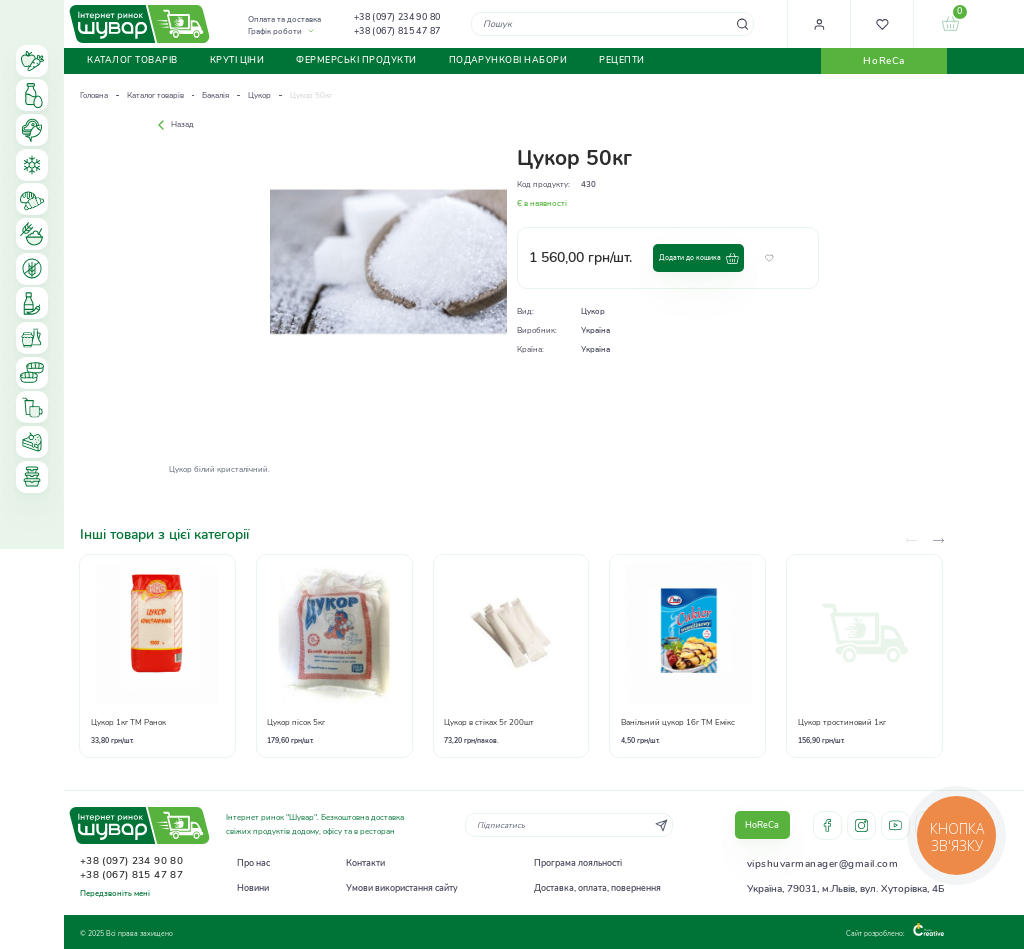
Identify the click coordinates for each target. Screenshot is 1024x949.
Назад (173, 124)
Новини (253, 888)
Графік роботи (275, 31)
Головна (94, 95)
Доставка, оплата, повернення (597, 888)
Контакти (365, 863)
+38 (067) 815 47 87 (397, 31)
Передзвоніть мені (115, 893)
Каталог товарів (155, 95)
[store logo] (139, 23)
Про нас (253, 863)
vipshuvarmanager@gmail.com (822, 864)
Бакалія (215, 95)
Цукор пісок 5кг (296, 722)
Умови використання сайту (402, 888)
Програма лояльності (578, 863)
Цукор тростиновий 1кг (842, 722)
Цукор (259, 95)
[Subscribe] (661, 825)
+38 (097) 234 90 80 (397, 17)
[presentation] (938, 540)
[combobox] (612, 23)
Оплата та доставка (284, 19)
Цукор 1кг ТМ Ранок (128, 722)
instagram (861, 825)
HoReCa (883, 61)
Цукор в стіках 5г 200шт (489, 722)
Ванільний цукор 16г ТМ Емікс (678, 722)
